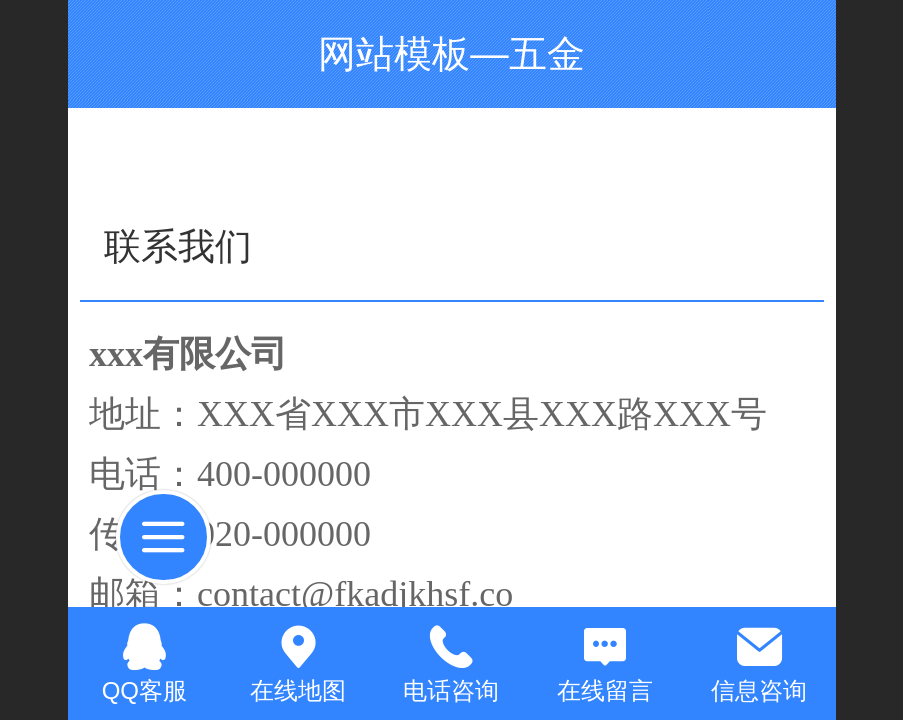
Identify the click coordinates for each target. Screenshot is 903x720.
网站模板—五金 (451, 53)
